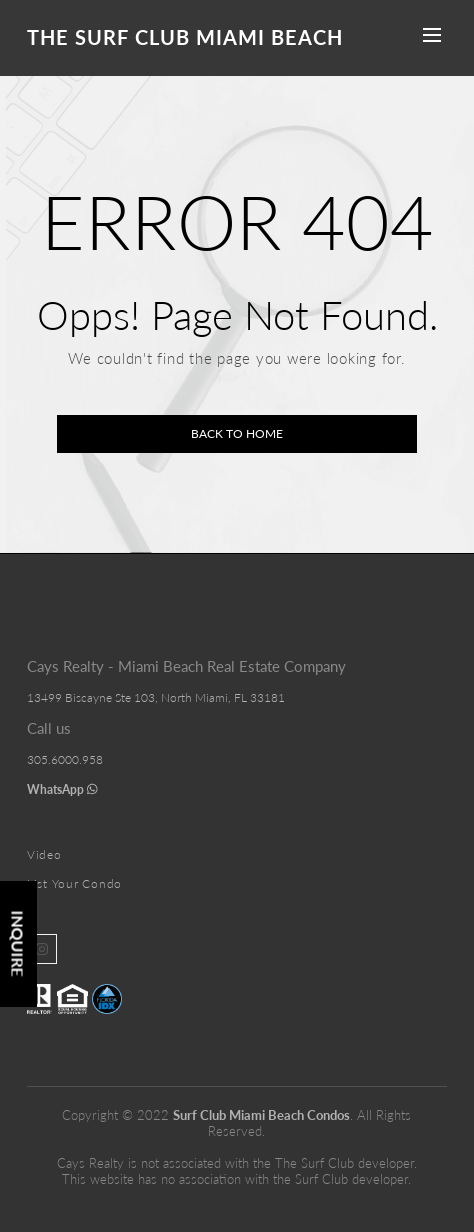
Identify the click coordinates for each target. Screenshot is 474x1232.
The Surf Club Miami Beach (185, 37)
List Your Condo (74, 883)
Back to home (237, 433)
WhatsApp (62, 789)
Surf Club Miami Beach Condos (261, 1115)
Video (44, 854)
